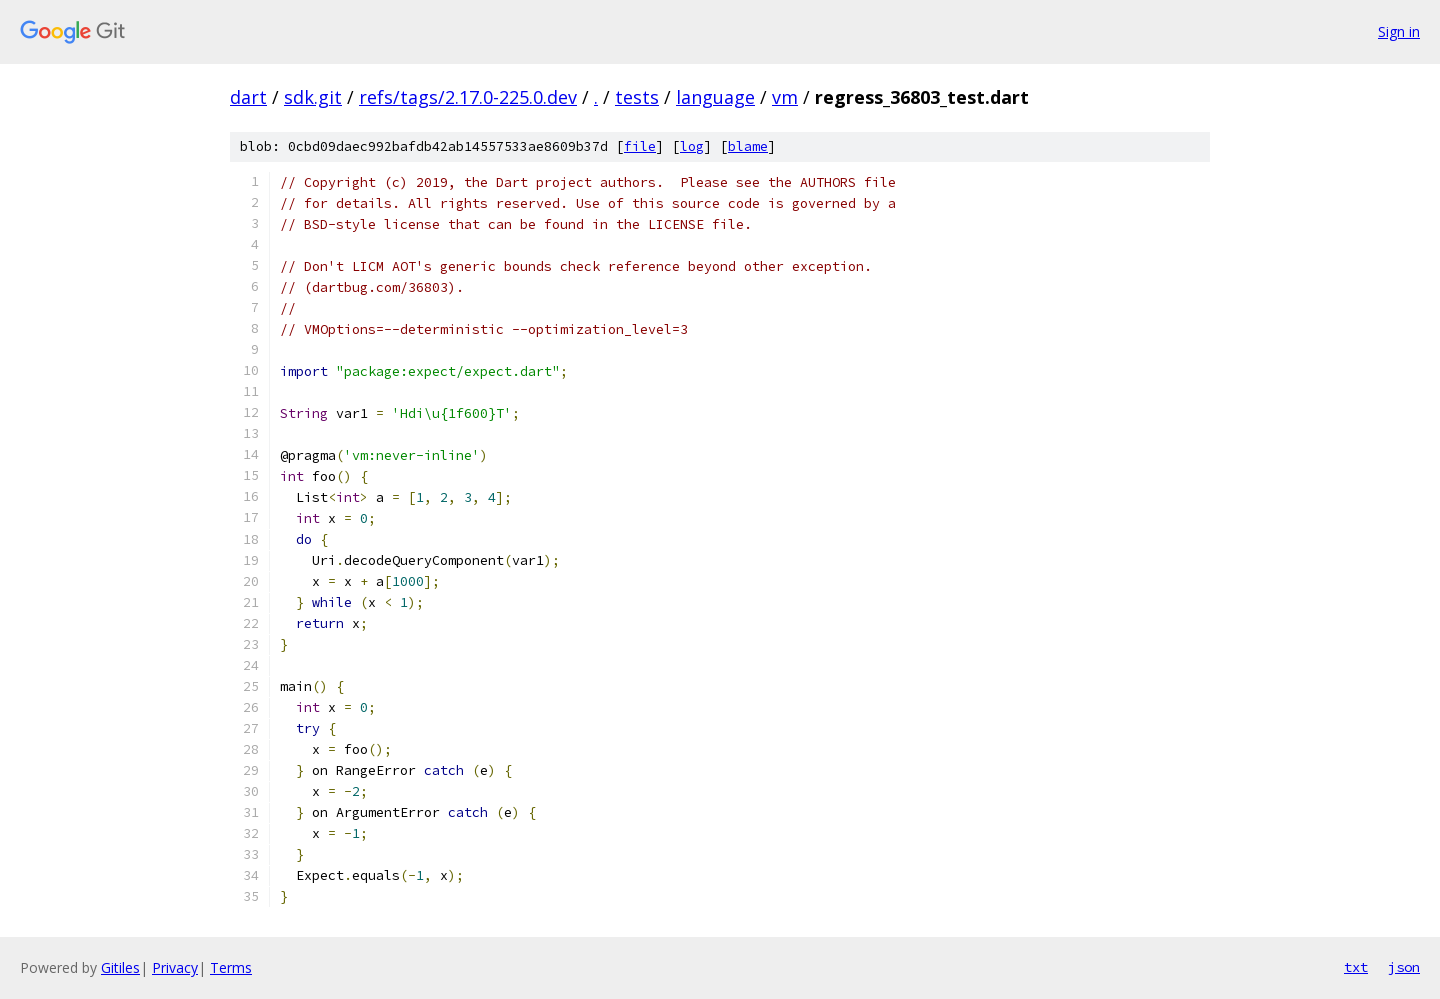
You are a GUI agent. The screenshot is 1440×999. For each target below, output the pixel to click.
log (692, 146)
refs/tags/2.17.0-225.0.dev (468, 97)
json (1404, 967)
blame (748, 146)
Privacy (175, 967)
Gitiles (120, 967)
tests (637, 97)
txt (1356, 967)
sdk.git (313, 97)
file (640, 146)
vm (785, 97)
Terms (231, 967)
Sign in (1399, 31)
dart (248, 97)
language (715, 97)
